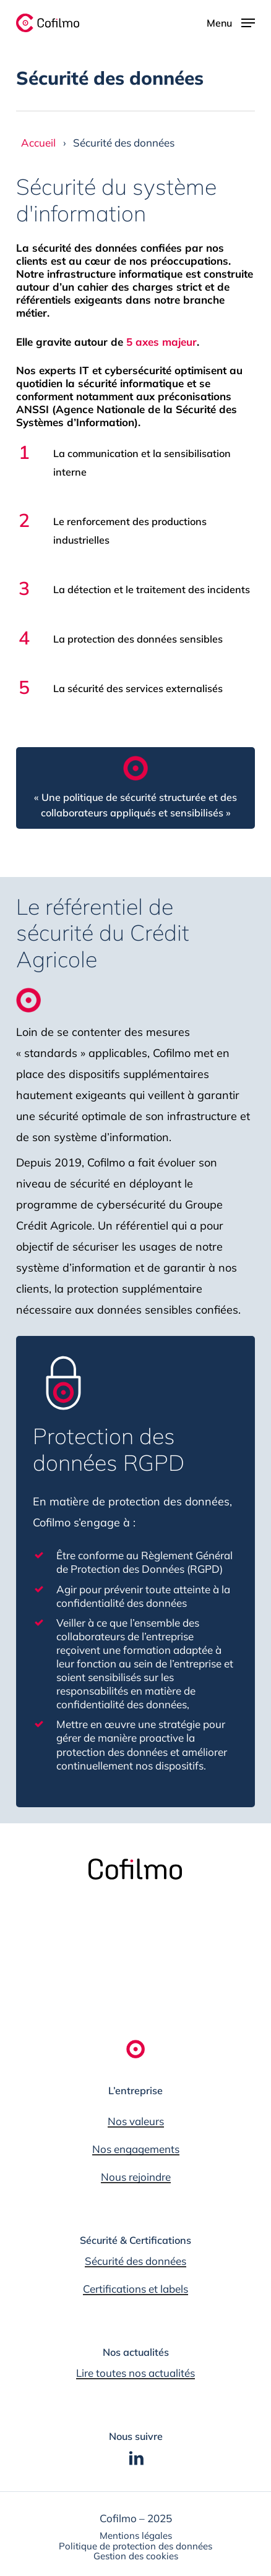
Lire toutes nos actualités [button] (135, 2372)
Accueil (38, 142)
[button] (200, 22)
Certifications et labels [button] (135, 2288)
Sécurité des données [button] (135, 2260)
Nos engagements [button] (135, 2148)
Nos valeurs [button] (136, 2121)
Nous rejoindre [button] (136, 2176)
